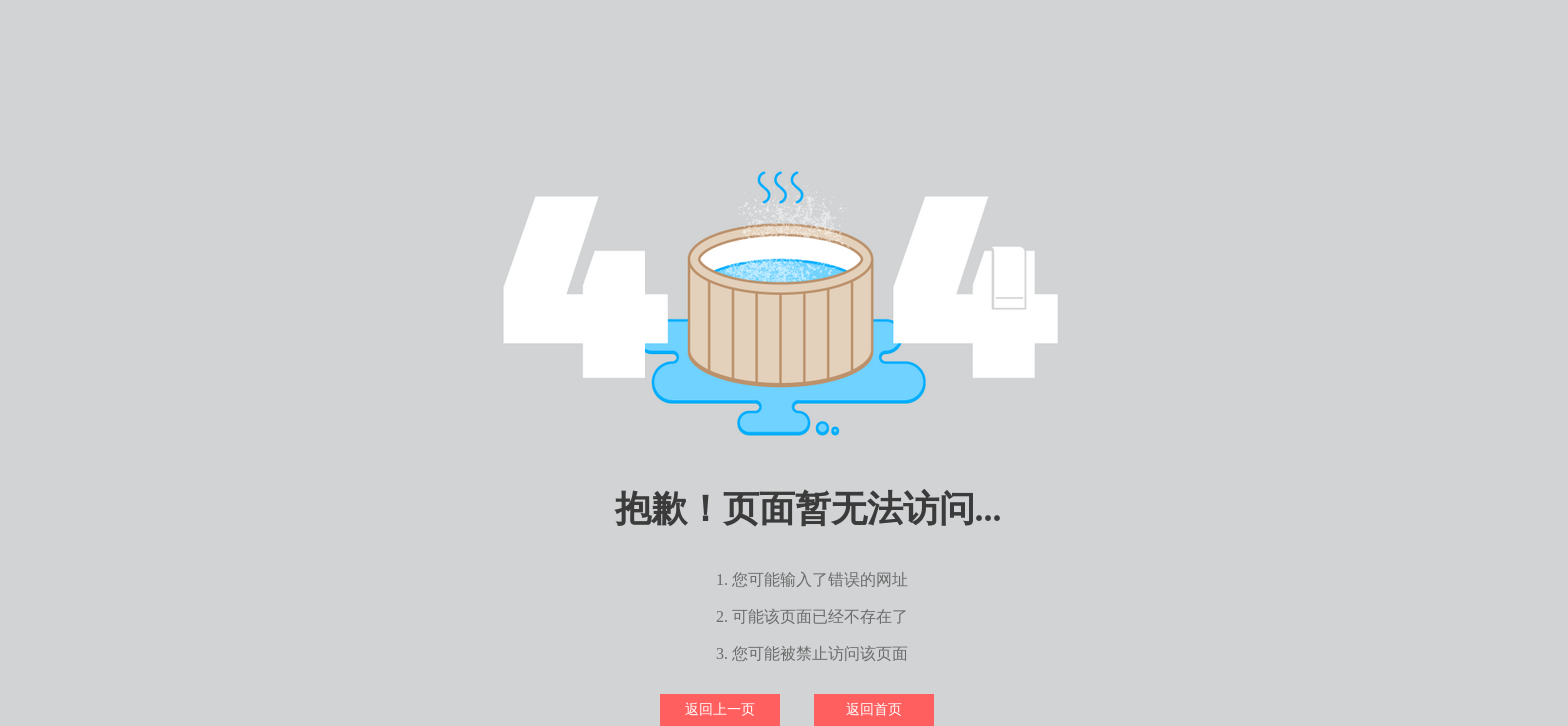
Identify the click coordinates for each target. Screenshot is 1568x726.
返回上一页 (720, 709)
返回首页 (874, 709)
